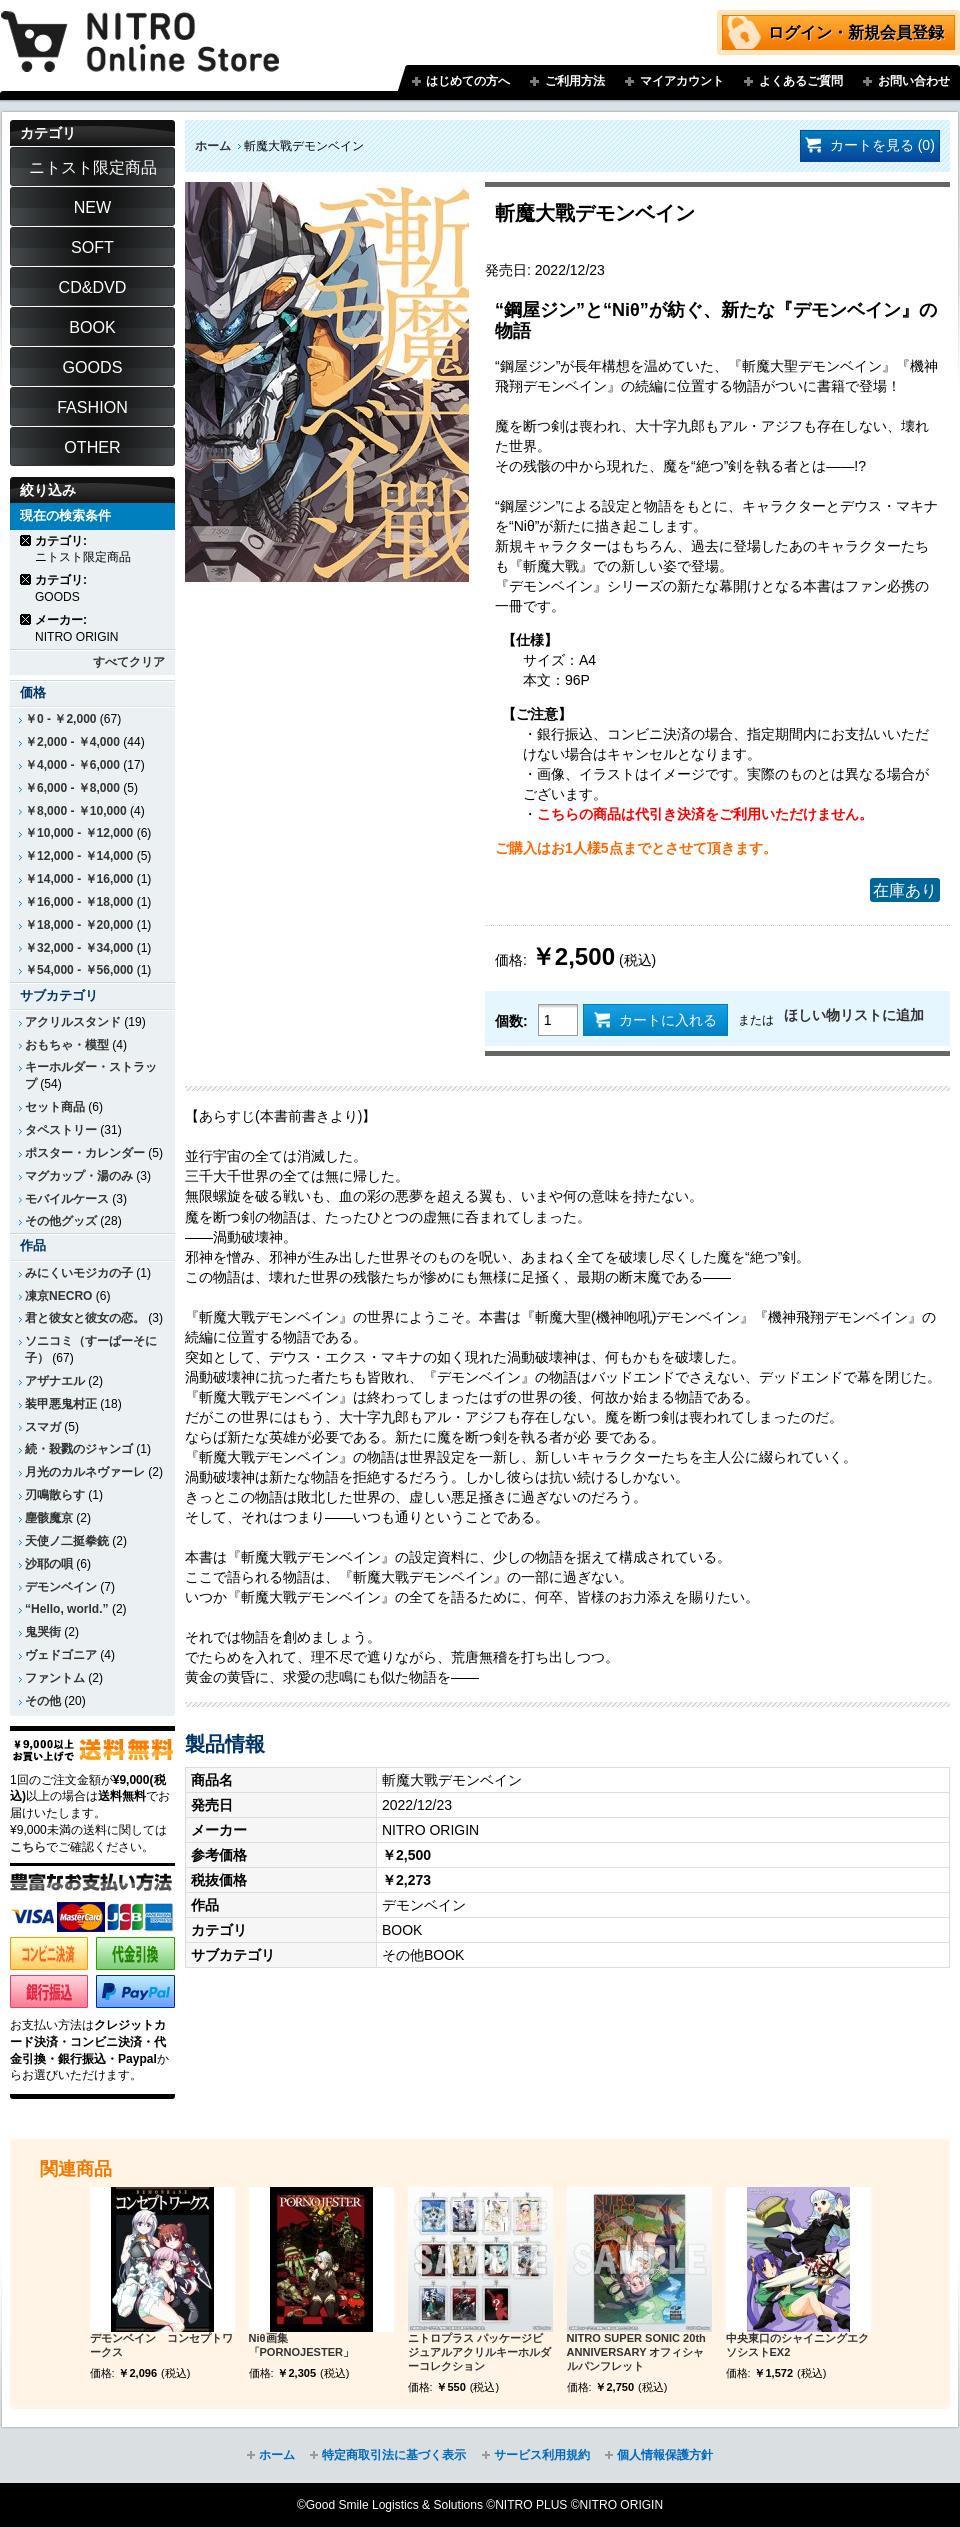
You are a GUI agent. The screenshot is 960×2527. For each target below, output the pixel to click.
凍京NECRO (58, 1296)
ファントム (55, 1678)
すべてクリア (129, 662)
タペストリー (61, 1130)
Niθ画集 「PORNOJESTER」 (301, 2345)
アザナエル (55, 1381)
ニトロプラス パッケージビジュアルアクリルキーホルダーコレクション (479, 2352)
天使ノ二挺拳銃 (67, 1541)
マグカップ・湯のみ (79, 1176)
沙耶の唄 (49, 1564)
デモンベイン (61, 1587)
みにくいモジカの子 (79, 1273)
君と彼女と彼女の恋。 (85, 1318)
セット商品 (55, 1107)
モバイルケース (67, 1199)
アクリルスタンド (73, 1022)
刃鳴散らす (55, 1495)
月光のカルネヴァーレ (85, 1472)
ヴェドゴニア (61, 1655)
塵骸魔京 (49, 1518)
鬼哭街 (43, 1632)
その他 (43, 1701)
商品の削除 (26, 540)
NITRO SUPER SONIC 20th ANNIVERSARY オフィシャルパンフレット (636, 2352)
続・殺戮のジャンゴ (79, 1449)
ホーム (213, 146)
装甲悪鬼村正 (61, 1404)
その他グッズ (61, 1221)
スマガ (43, 1427)
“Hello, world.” (67, 1609)
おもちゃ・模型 (67, 1045)
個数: (511, 1021)
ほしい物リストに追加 (854, 1015)
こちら (28, 1847)
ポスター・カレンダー (85, 1153)
